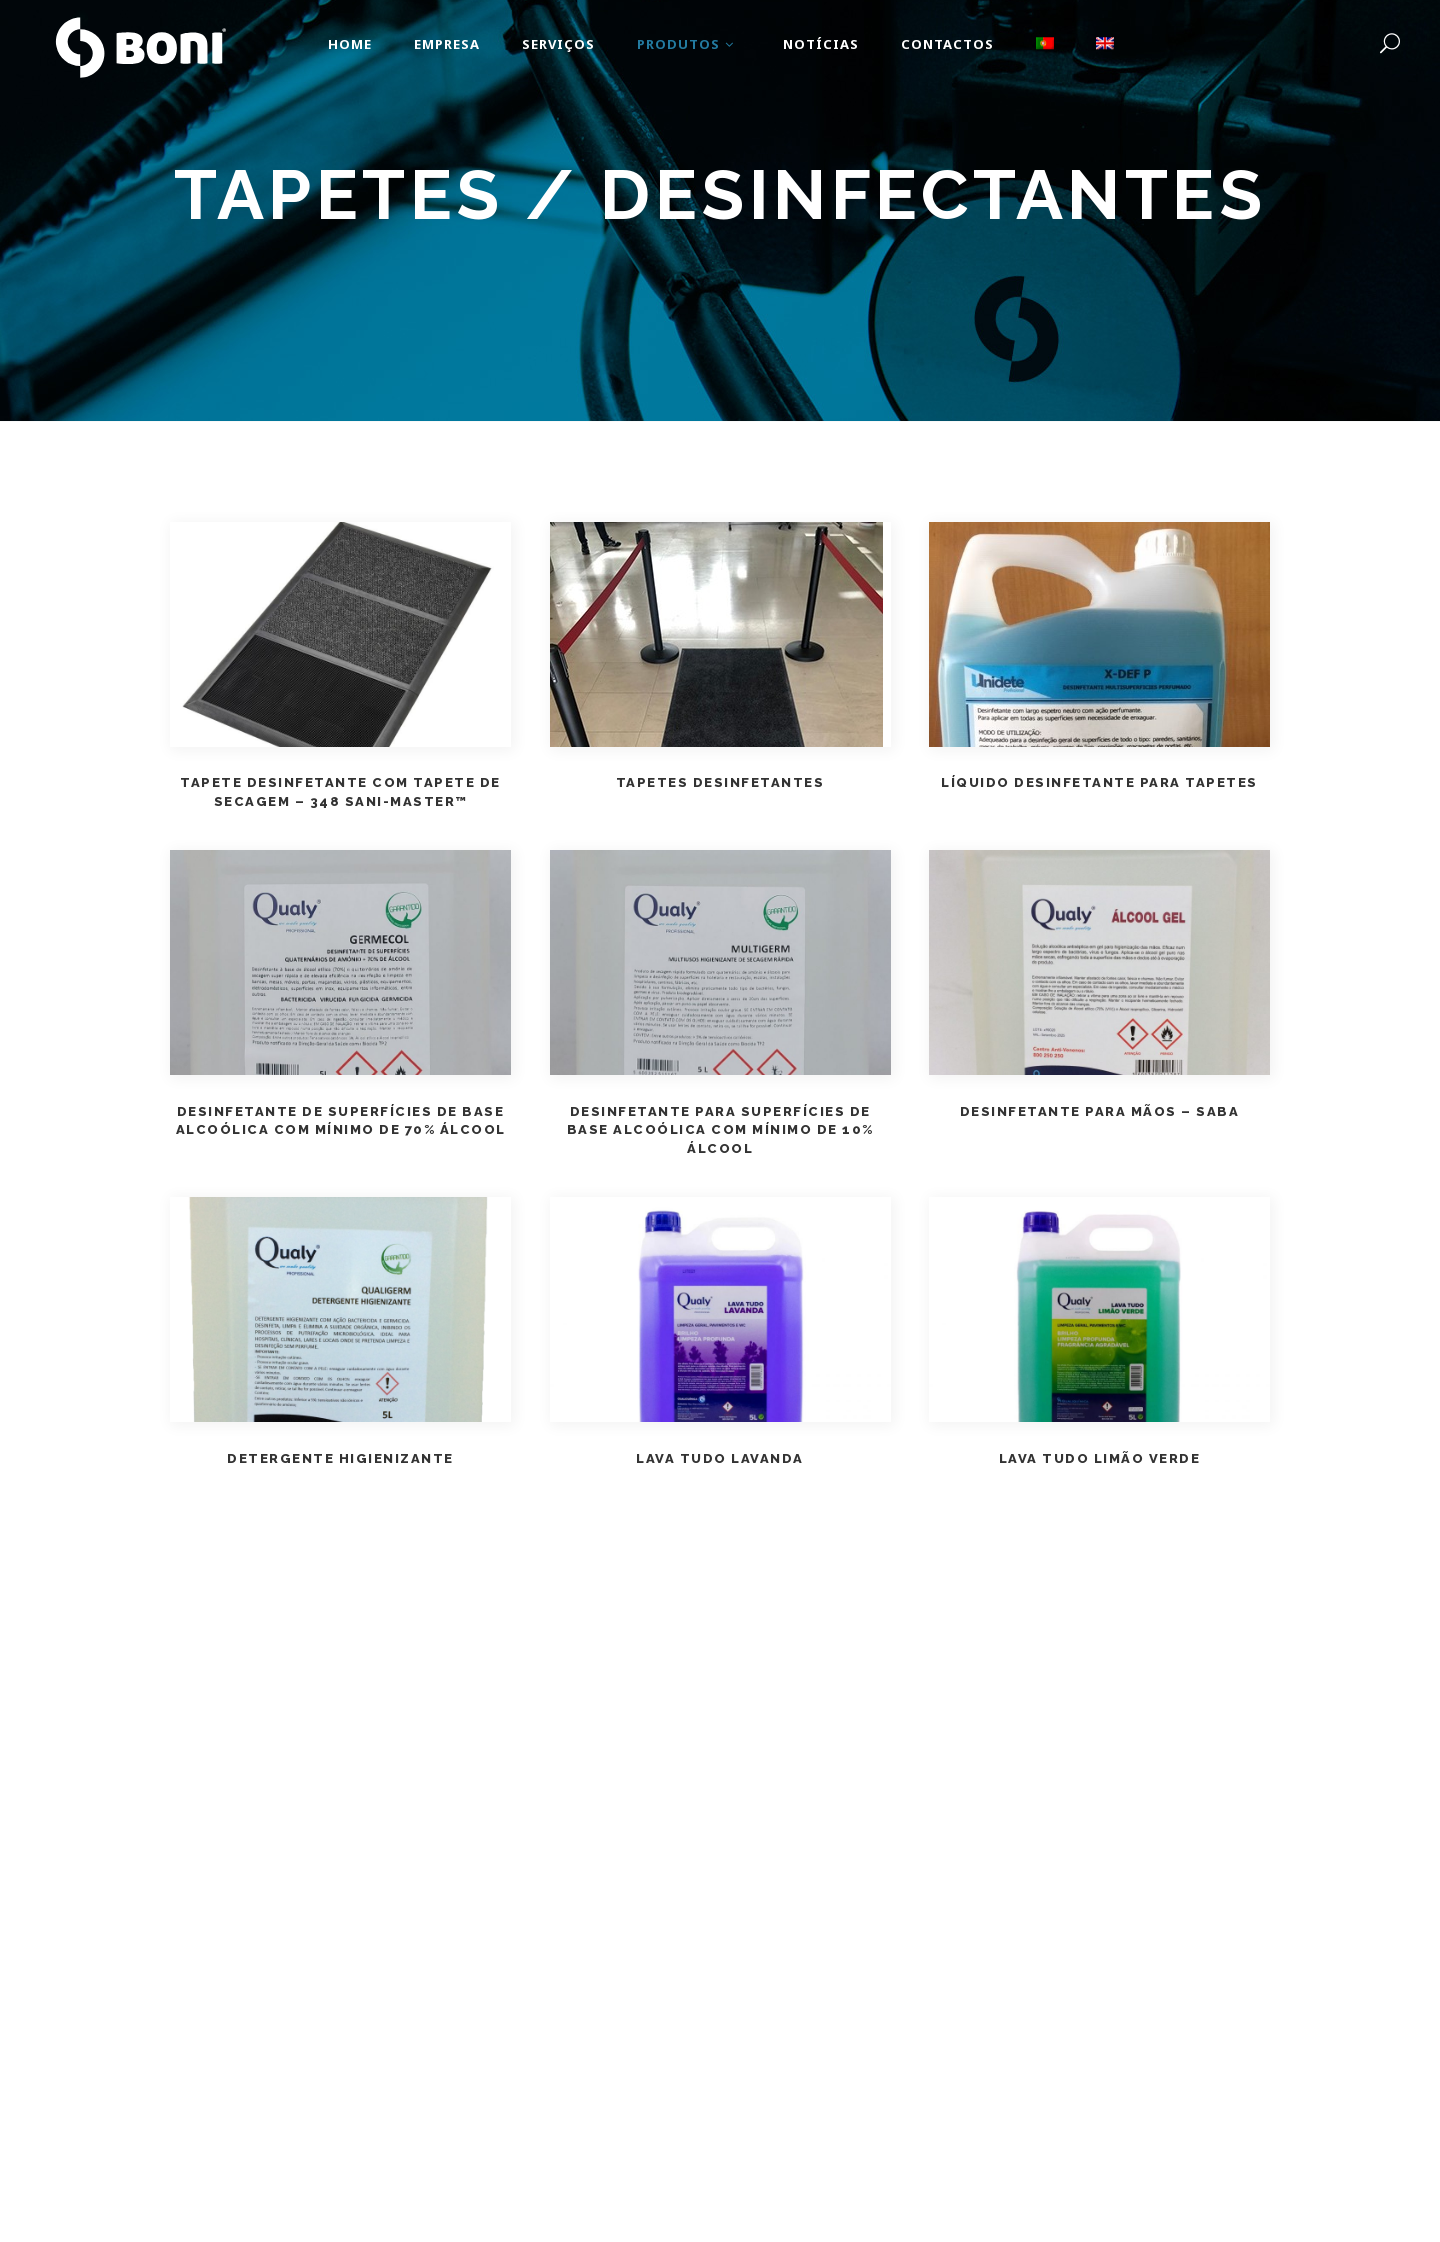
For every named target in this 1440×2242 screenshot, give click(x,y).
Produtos (467, 251)
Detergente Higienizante (340, 1458)
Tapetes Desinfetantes (720, 782)
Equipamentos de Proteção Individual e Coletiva (674, 251)
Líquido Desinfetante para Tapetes (1099, 782)
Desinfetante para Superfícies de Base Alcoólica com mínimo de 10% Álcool (720, 1130)
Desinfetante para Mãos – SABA (1100, 1111)
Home (399, 251)
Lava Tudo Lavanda (720, 1458)
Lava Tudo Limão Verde (1100, 1458)
